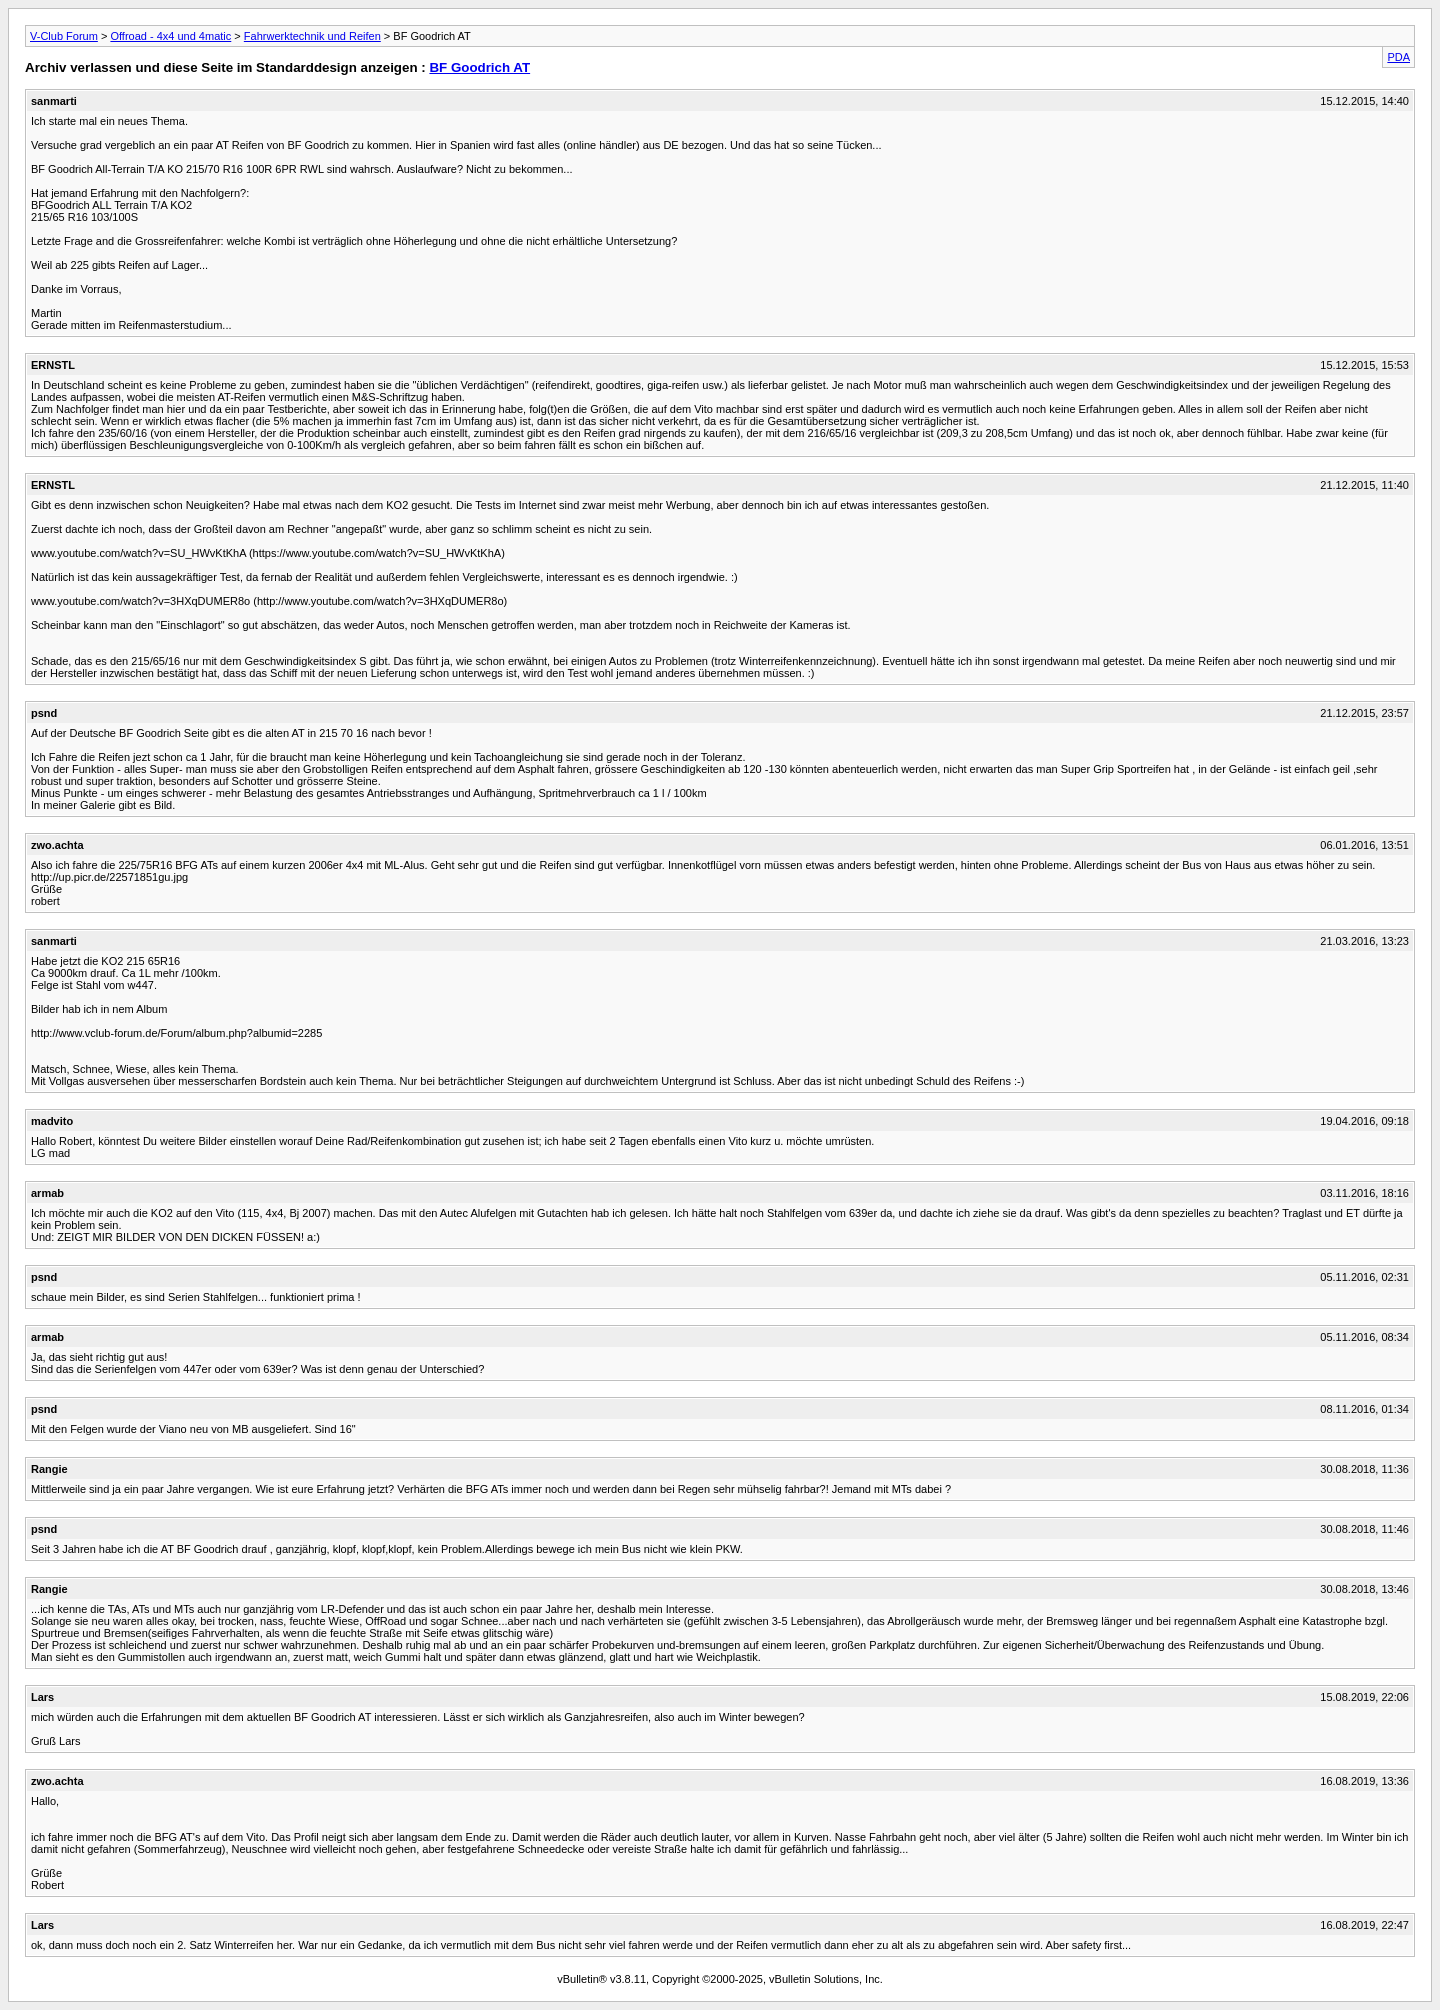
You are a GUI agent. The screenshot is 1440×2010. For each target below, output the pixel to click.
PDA (1398, 57)
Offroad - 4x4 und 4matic (170, 36)
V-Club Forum (64, 36)
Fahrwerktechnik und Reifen (312, 36)
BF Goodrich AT (479, 67)
